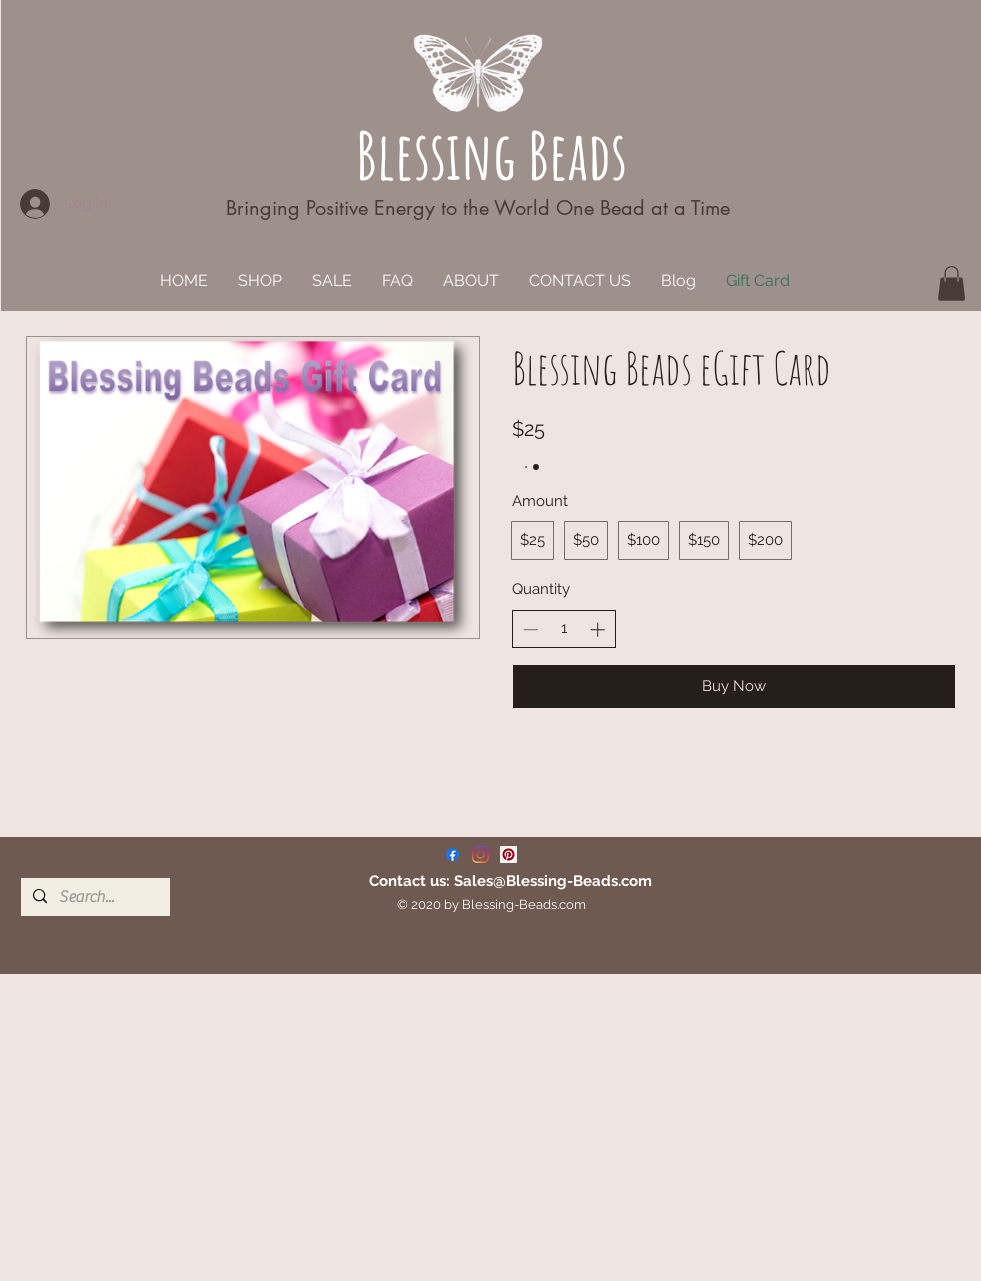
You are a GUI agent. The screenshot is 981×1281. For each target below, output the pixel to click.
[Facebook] (452, 854)
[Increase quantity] (597, 629)
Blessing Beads (491, 154)
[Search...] (93, 897)
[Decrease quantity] (530, 629)
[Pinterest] (508, 854)
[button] (951, 283)
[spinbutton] (563, 628)
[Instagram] (480, 854)
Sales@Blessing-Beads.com (553, 881)
